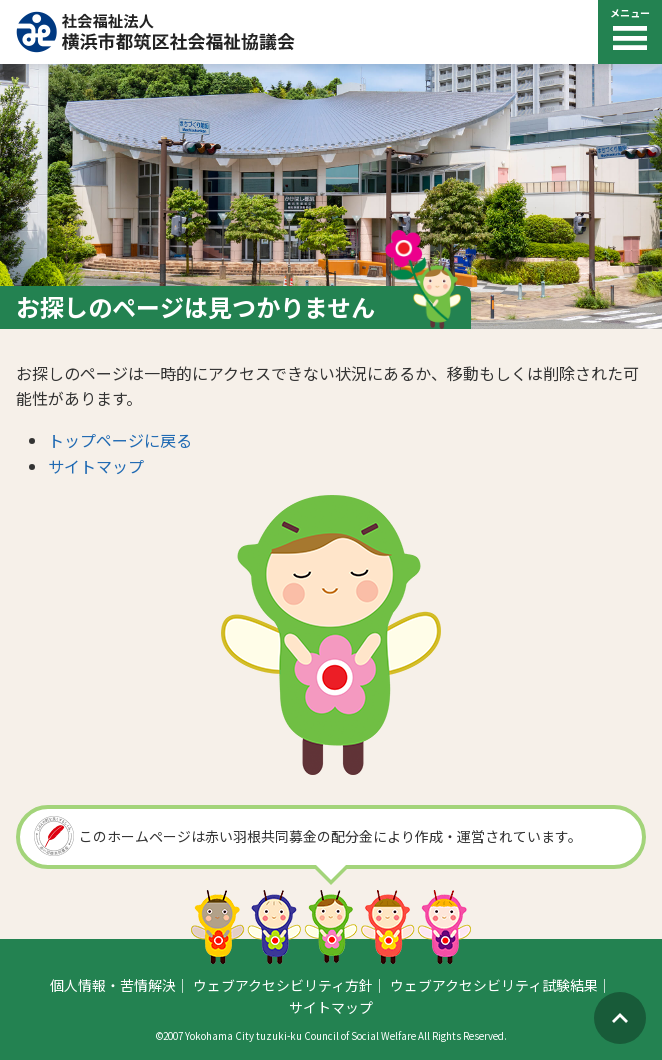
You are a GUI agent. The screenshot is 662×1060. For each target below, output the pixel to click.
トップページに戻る (120, 440)
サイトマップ (96, 466)
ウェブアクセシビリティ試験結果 (494, 985)
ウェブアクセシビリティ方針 (283, 985)
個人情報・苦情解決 (113, 985)
